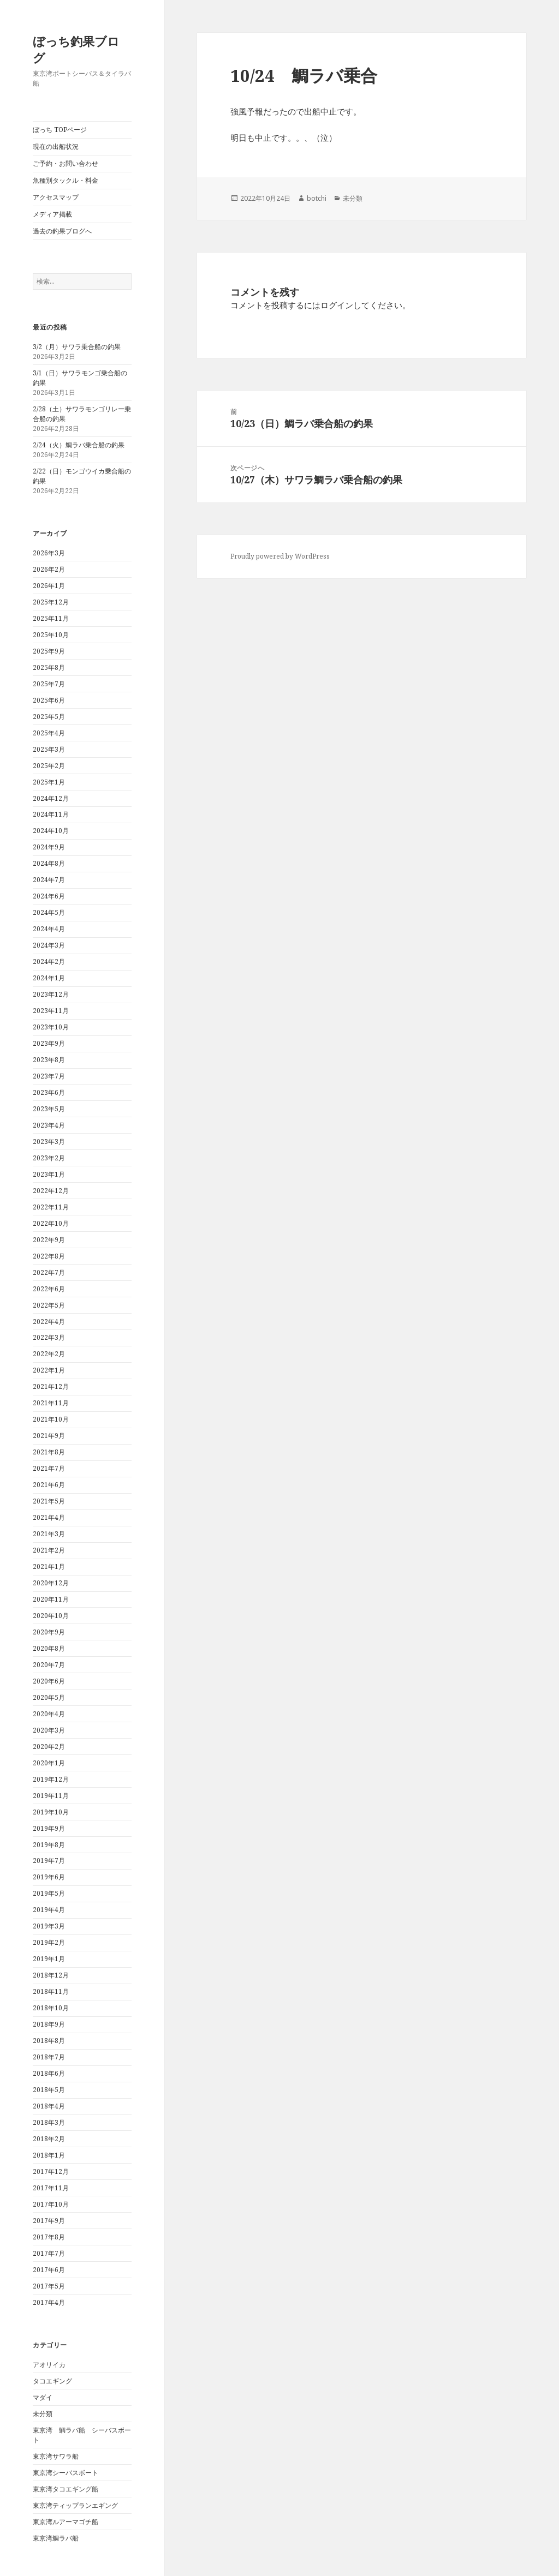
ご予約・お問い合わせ (65, 163)
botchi (316, 198)
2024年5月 (49, 912)
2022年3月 (49, 1337)
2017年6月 (49, 2269)
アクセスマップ (56, 197)
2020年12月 (51, 1582)
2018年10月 (51, 2007)
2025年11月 (51, 618)
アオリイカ (49, 2364)
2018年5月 (49, 2089)
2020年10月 (51, 1615)
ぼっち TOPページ (60, 129)
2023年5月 (49, 1108)
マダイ (42, 2397)
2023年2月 (49, 1158)
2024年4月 (49, 928)
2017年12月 (51, 2171)
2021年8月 (49, 1452)
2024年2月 (49, 961)
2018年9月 (49, 2024)
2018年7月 (49, 2057)
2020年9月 (49, 1632)
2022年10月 (51, 1223)
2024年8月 (49, 863)
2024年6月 (49, 896)
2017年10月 (51, 2204)
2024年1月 (49, 978)
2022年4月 (49, 1321)
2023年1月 (49, 1174)
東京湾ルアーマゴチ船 (65, 2521)
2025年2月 (49, 765)
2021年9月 (49, 1435)
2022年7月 (49, 1272)
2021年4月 (49, 1517)
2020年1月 (49, 1763)
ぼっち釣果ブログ (76, 49)
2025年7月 (49, 683)
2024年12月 (51, 798)
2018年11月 (51, 1991)
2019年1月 (49, 1958)
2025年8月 (49, 667)
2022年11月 (51, 1207)
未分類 (42, 2413)
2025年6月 (49, 700)
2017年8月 (49, 2237)
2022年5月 (49, 1305)
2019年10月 (51, 1812)
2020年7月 (49, 1664)
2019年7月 (49, 1860)
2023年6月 (49, 1092)
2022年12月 (51, 1190)
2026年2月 (49, 569)
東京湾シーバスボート (65, 2472)
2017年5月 (49, 2286)
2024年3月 (49, 945)
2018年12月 (51, 1975)
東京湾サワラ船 (56, 2456)
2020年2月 (49, 1746)
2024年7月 (49, 879)
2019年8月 (49, 1844)
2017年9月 (49, 2220)
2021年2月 (49, 1550)
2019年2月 (49, 1942)
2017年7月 (49, 2253)
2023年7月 (49, 1076)
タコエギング (52, 2381)
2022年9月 (49, 1239)
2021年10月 (51, 1419)
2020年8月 (49, 1648)
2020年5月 (49, 1697)
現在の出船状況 (56, 146)
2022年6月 (49, 1288)
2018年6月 (49, 2073)
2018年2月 (49, 2138)
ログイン (336, 304)
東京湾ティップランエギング (75, 2505)
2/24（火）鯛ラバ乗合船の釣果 (78, 445)
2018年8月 (49, 2040)
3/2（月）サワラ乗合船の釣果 (77, 346)
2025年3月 (49, 749)
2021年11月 (51, 1402)
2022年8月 (49, 1256)
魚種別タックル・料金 (65, 180)
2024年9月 (49, 847)
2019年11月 (51, 1795)
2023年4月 (49, 1125)
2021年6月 (49, 1484)
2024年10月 (51, 830)
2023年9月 (49, 1043)
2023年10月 (51, 1027)
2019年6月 (49, 1877)
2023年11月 (51, 1010)
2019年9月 (49, 1828)
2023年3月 (49, 1141)
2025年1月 (49, 782)
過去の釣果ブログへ (62, 231)
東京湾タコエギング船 (65, 2489)
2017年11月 (51, 2187)
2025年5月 (49, 716)
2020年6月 (49, 1681)
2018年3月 (49, 2122)
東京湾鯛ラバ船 (56, 2538)
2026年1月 (49, 585)
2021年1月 (49, 1566)
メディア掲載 (52, 214)
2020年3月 (49, 1730)
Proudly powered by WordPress (280, 556)
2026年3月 (49, 553)
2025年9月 (49, 651)
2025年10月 (51, 634)
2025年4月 (49, 733)
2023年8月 (49, 1059)
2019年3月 (49, 1926)
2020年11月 (51, 1599)
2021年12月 (51, 1386)
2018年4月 (49, 2106)
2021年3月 (49, 1533)
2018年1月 (49, 2155)
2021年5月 (49, 1501)
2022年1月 (49, 1370)
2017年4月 (49, 2302)
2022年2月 (49, 1353)
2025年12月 (51, 602)
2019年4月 (49, 1909)
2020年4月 (49, 1713)
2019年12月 (51, 1779)
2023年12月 (51, 994)
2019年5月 (49, 1893)
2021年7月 (49, 1468)
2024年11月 (51, 814)
